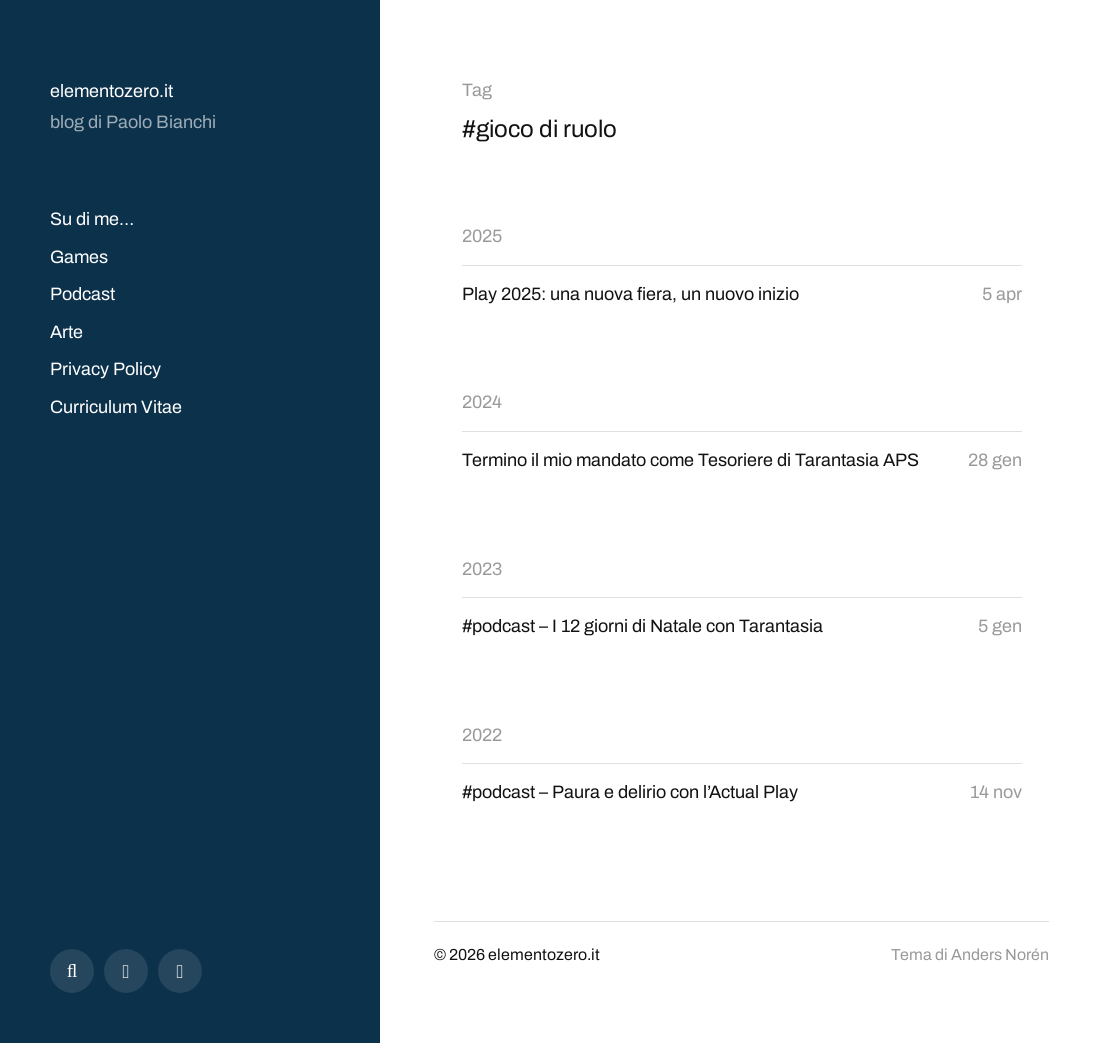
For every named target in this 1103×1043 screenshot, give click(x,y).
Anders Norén (1000, 954)
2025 (482, 236)
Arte (66, 332)
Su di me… (92, 219)
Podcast (82, 294)
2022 (482, 735)
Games (79, 257)
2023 (482, 569)
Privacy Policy (105, 369)
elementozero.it (111, 91)
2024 (482, 402)
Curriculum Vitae (116, 407)
